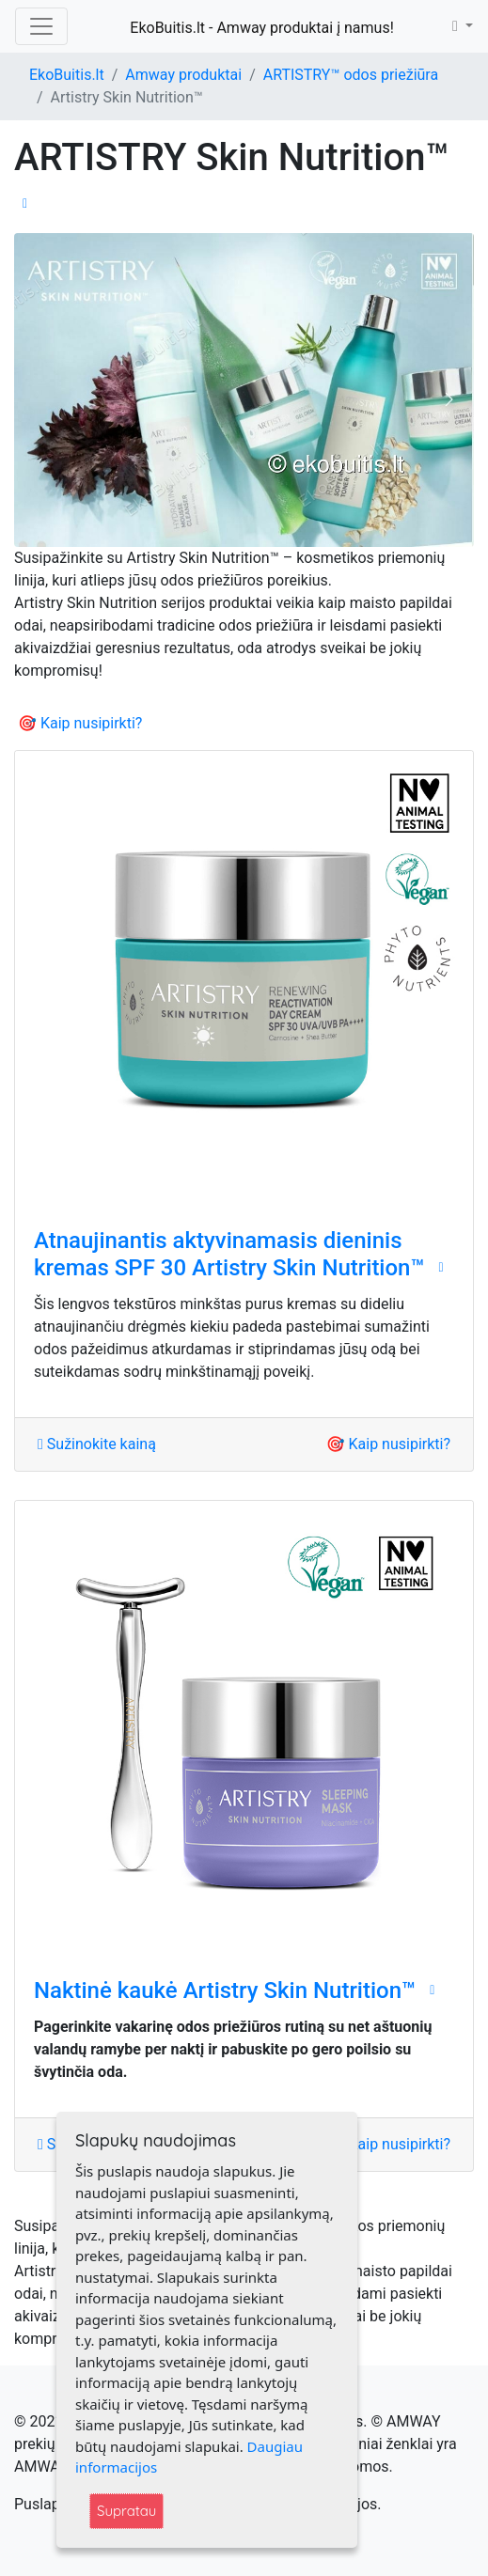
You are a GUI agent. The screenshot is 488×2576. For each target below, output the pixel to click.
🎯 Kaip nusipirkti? (80, 723)
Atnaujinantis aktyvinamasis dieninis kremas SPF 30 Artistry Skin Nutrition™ (229, 1254)
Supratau (126, 2511)
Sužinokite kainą (97, 1444)
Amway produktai (183, 75)
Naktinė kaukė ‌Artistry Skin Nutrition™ (225, 1990)
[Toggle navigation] (41, 26)
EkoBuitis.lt (66, 75)
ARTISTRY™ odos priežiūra (350, 75)
